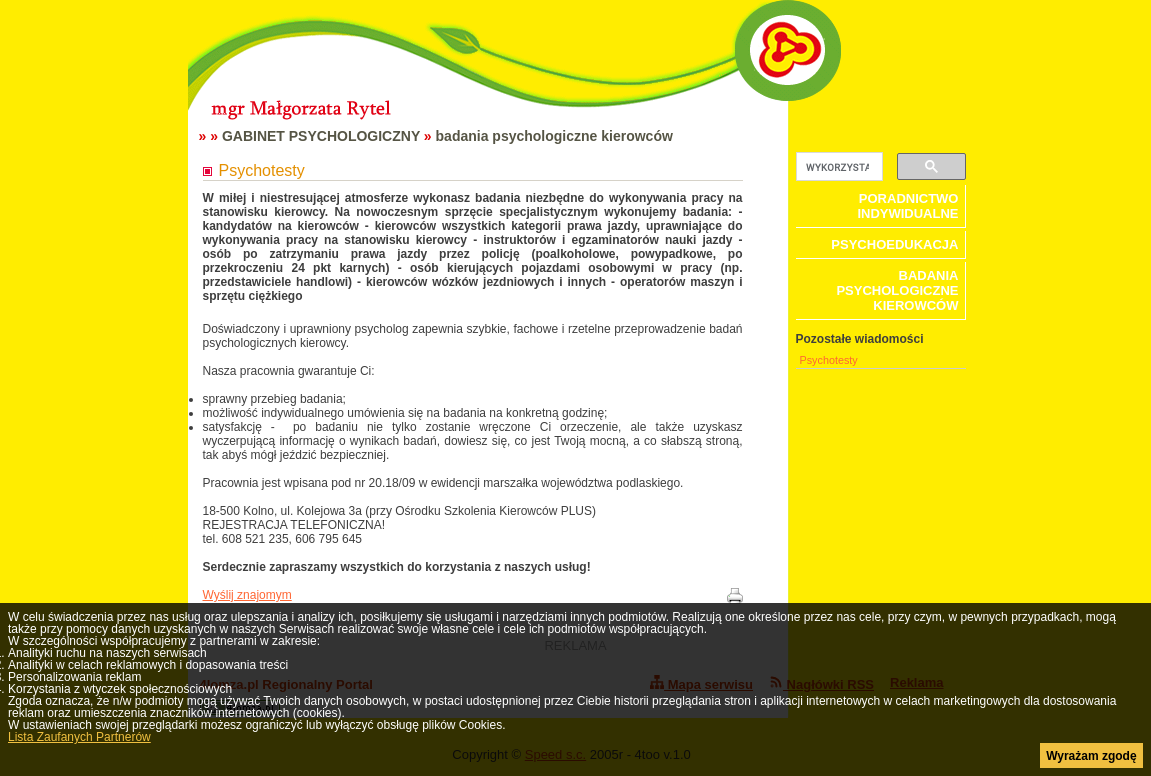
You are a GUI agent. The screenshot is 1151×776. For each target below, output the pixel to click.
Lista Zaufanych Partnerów (79, 737)
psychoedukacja (894, 244)
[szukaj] (837, 167)
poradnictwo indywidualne (907, 206)
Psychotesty (829, 360)
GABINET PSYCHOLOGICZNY (321, 136)
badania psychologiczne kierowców (554, 136)
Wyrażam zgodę (1091, 756)
